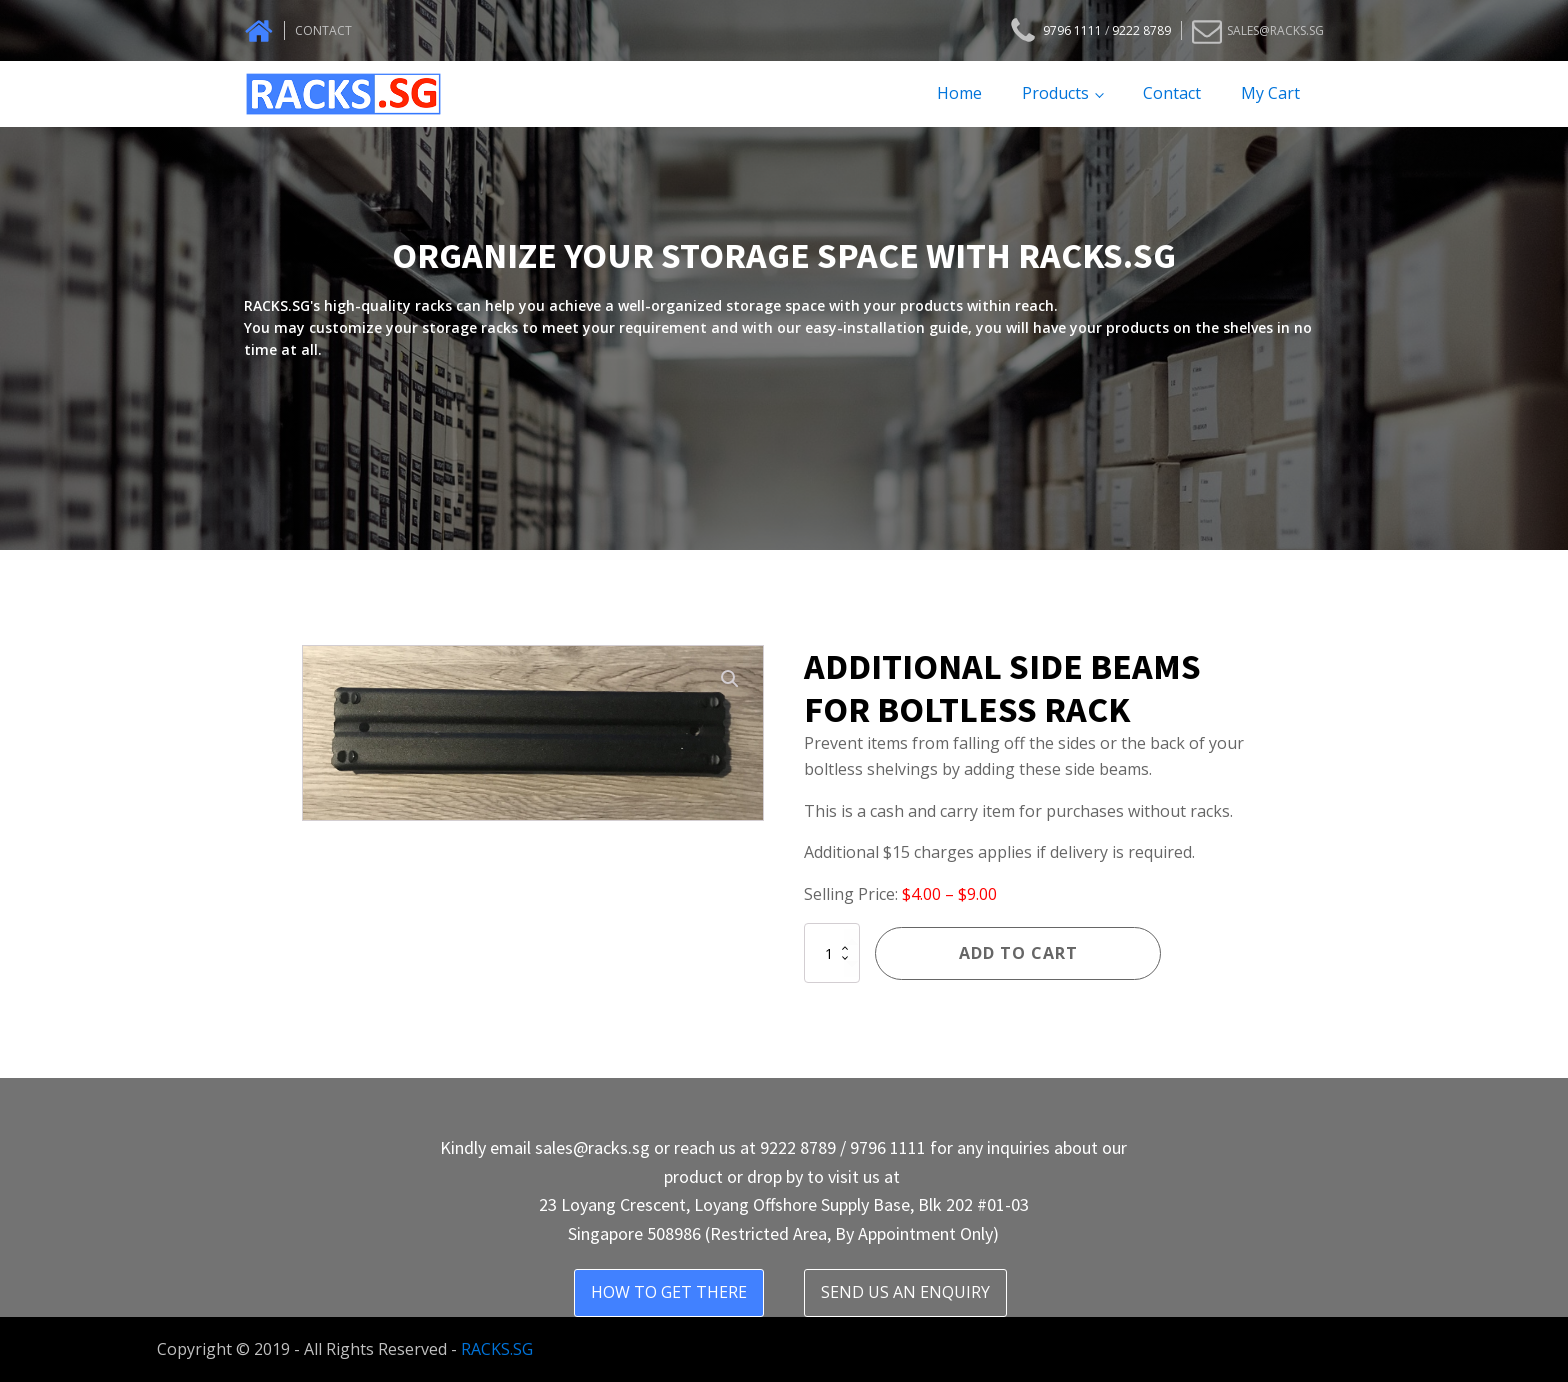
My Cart (1270, 93)
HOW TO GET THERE (669, 1292)
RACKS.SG (497, 1349)
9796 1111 (1072, 30)
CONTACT (323, 30)
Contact (1172, 93)
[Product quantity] (832, 953)
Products (1055, 93)
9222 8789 (1141, 30)
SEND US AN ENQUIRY (905, 1292)
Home (959, 93)
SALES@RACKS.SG (1275, 30)
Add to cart (1018, 953)
